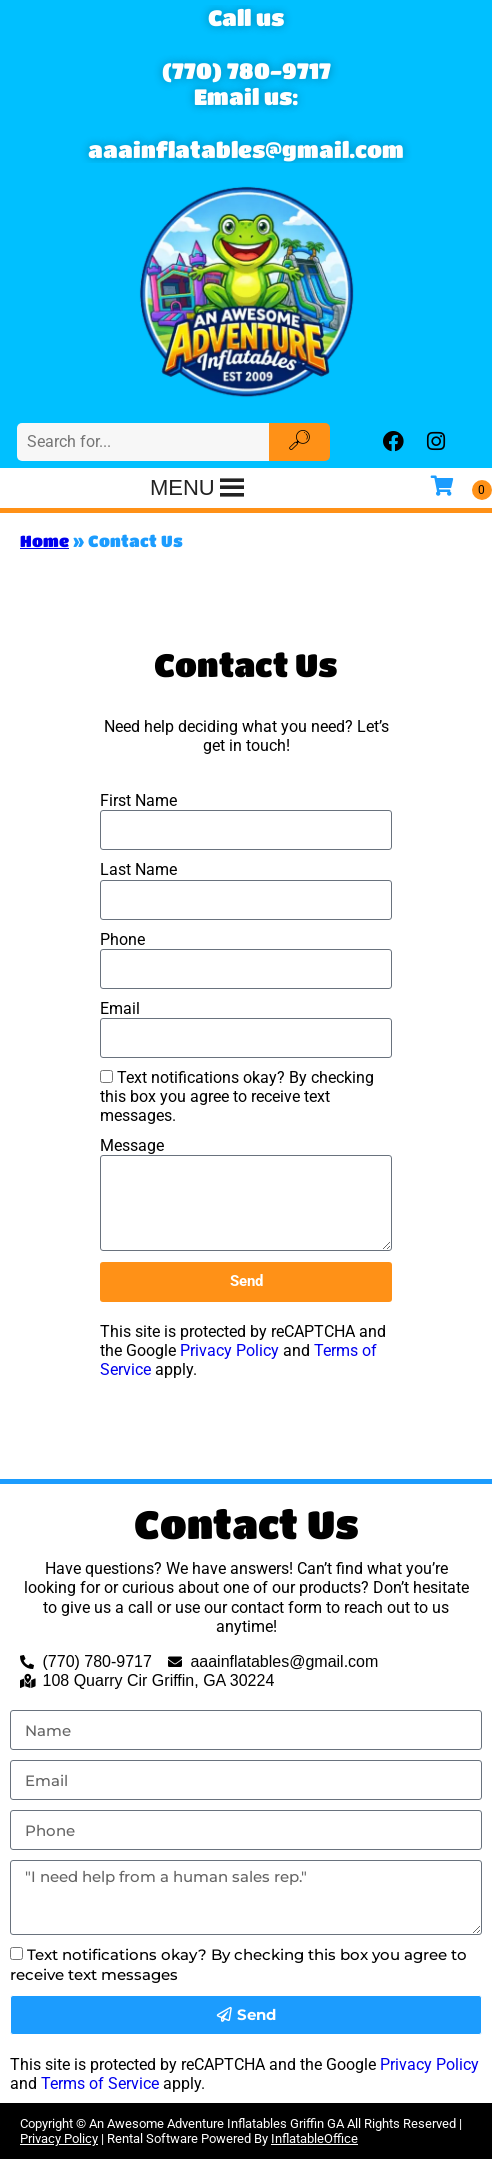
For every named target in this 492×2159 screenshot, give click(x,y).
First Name (138, 800)
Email (120, 1008)
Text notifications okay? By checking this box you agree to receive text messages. (237, 1096)
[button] (182, 488)
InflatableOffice (314, 2138)
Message (132, 1145)
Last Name (138, 869)
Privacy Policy (229, 1350)
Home (44, 540)
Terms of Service (100, 2083)
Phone (122, 939)
